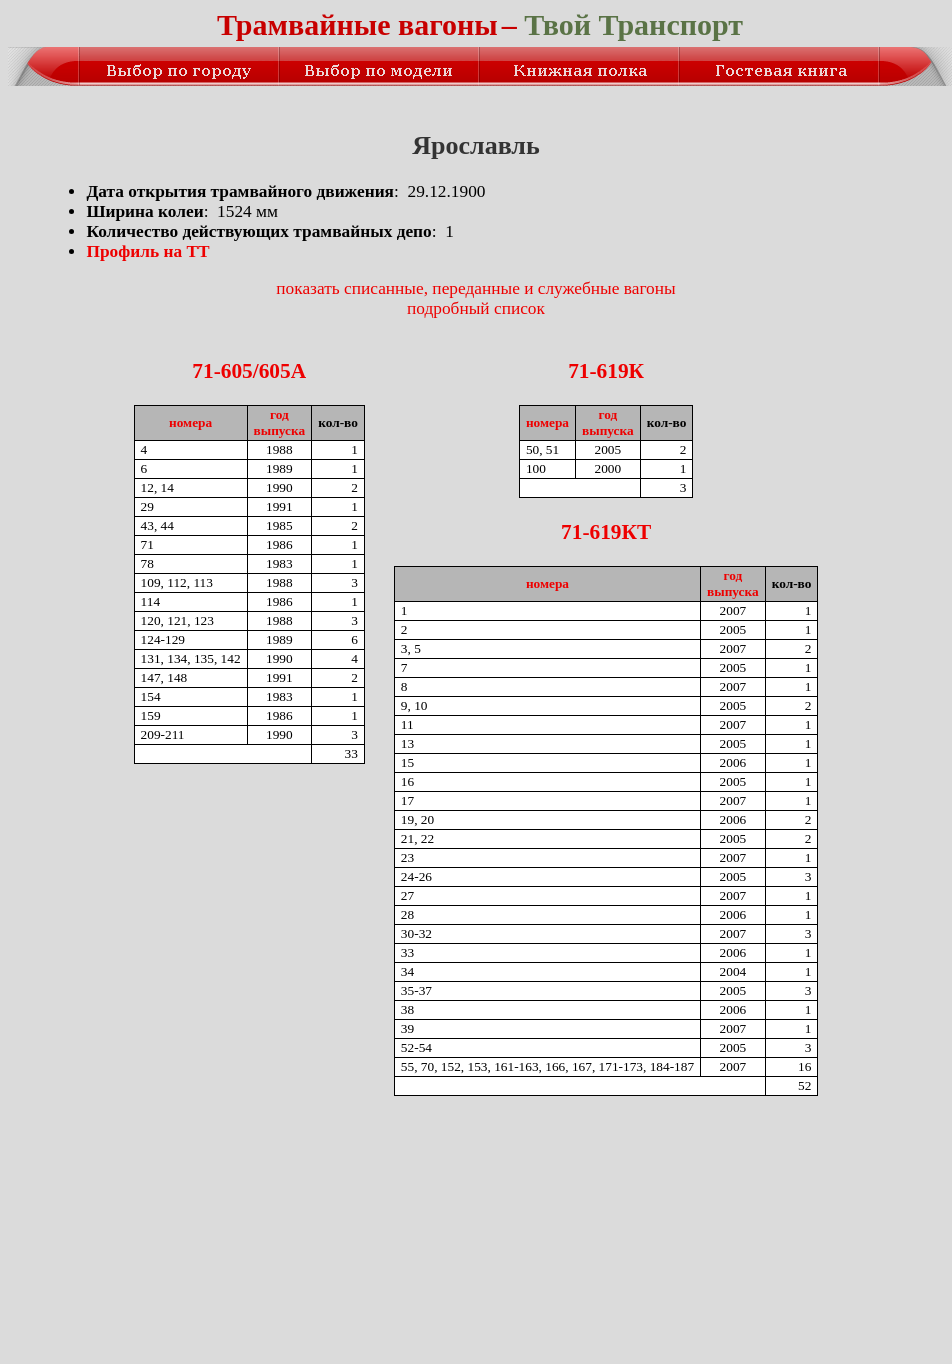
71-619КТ (606, 532)
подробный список (476, 308)
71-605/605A (249, 371)
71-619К (606, 371)
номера (190, 422)
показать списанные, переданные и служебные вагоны (475, 288)
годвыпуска (280, 422)
